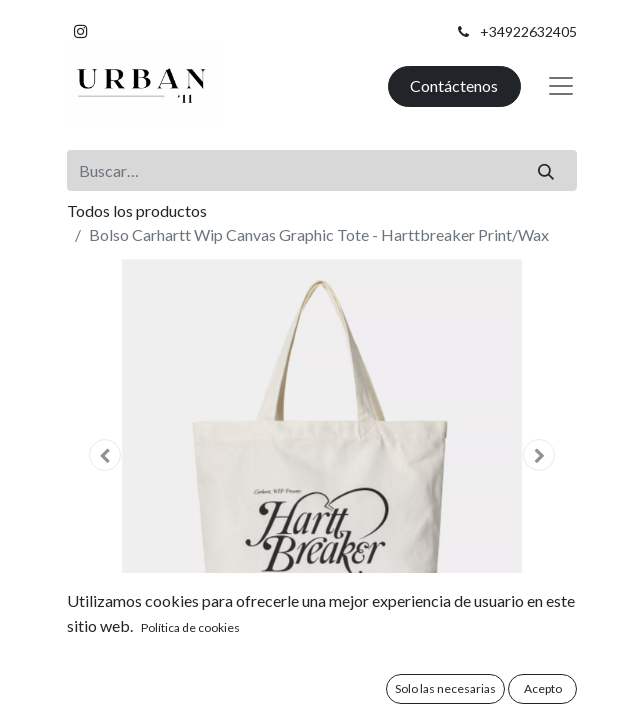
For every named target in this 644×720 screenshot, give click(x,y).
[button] (105, 455)
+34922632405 (528, 31)
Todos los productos (137, 210)
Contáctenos (454, 85)
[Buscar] (546, 170)
